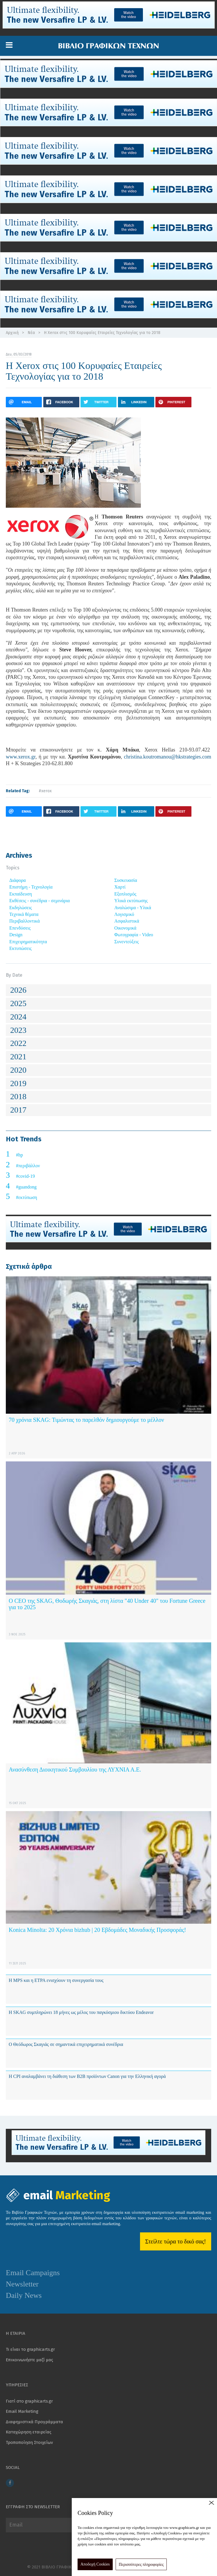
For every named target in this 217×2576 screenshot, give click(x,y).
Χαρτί (120, 886)
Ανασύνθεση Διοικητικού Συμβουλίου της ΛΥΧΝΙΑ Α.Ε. (75, 1769)
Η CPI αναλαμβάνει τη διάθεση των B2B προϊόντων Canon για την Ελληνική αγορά (87, 2076)
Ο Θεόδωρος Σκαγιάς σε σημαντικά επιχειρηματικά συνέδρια (66, 2044)
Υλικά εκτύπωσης (131, 900)
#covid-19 (25, 1176)
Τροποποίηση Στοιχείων (29, 2442)
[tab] (108, 990)
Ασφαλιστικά (126, 921)
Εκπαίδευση (20, 893)
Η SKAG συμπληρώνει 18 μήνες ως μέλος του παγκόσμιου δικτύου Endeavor (81, 2012)
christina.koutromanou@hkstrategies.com (167, 757)
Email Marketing (22, 2411)
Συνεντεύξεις (126, 941)
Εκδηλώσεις (20, 907)
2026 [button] (18, 989)
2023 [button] (18, 1030)
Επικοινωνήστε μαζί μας (29, 2359)
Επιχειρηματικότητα (28, 941)
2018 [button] (18, 1096)
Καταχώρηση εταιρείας (28, 2432)
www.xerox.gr (20, 757)
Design (15, 934)
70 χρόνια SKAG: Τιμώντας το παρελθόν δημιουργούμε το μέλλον (86, 1420)
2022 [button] (18, 1043)
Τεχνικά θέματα (24, 914)
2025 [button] (18, 1003)
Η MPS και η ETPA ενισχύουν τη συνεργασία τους (56, 1980)
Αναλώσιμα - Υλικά (132, 907)
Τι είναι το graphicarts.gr (30, 2349)
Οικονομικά (125, 927)
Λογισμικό (124, 914)
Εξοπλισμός (125, 893)
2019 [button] (18, 1083)
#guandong (26, 1186)
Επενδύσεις (20, 927)
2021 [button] (18, 1056)
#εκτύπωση (26, 1197)
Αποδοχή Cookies (95, 2564)
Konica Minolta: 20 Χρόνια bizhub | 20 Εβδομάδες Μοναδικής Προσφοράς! (97, 1930)
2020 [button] (18, 1069)
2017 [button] (18, 1109)
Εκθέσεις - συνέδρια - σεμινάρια (39, 900)
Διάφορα (17, 880)
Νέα (31, 332)
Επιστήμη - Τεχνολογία (31, 886)
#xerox (45, 790)
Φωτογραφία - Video (133, 934)
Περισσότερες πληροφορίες (141, 2564)
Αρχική (12, 332)
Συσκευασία (125, 880)
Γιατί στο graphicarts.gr (29, 2401)
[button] (9, 45)
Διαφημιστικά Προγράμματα (34, 2421)
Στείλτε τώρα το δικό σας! (175, 2241)
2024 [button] (18, 1016)
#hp (19, 1154)
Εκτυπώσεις (20, 948)
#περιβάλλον (28, 1165)
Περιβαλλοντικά (24, 921)
